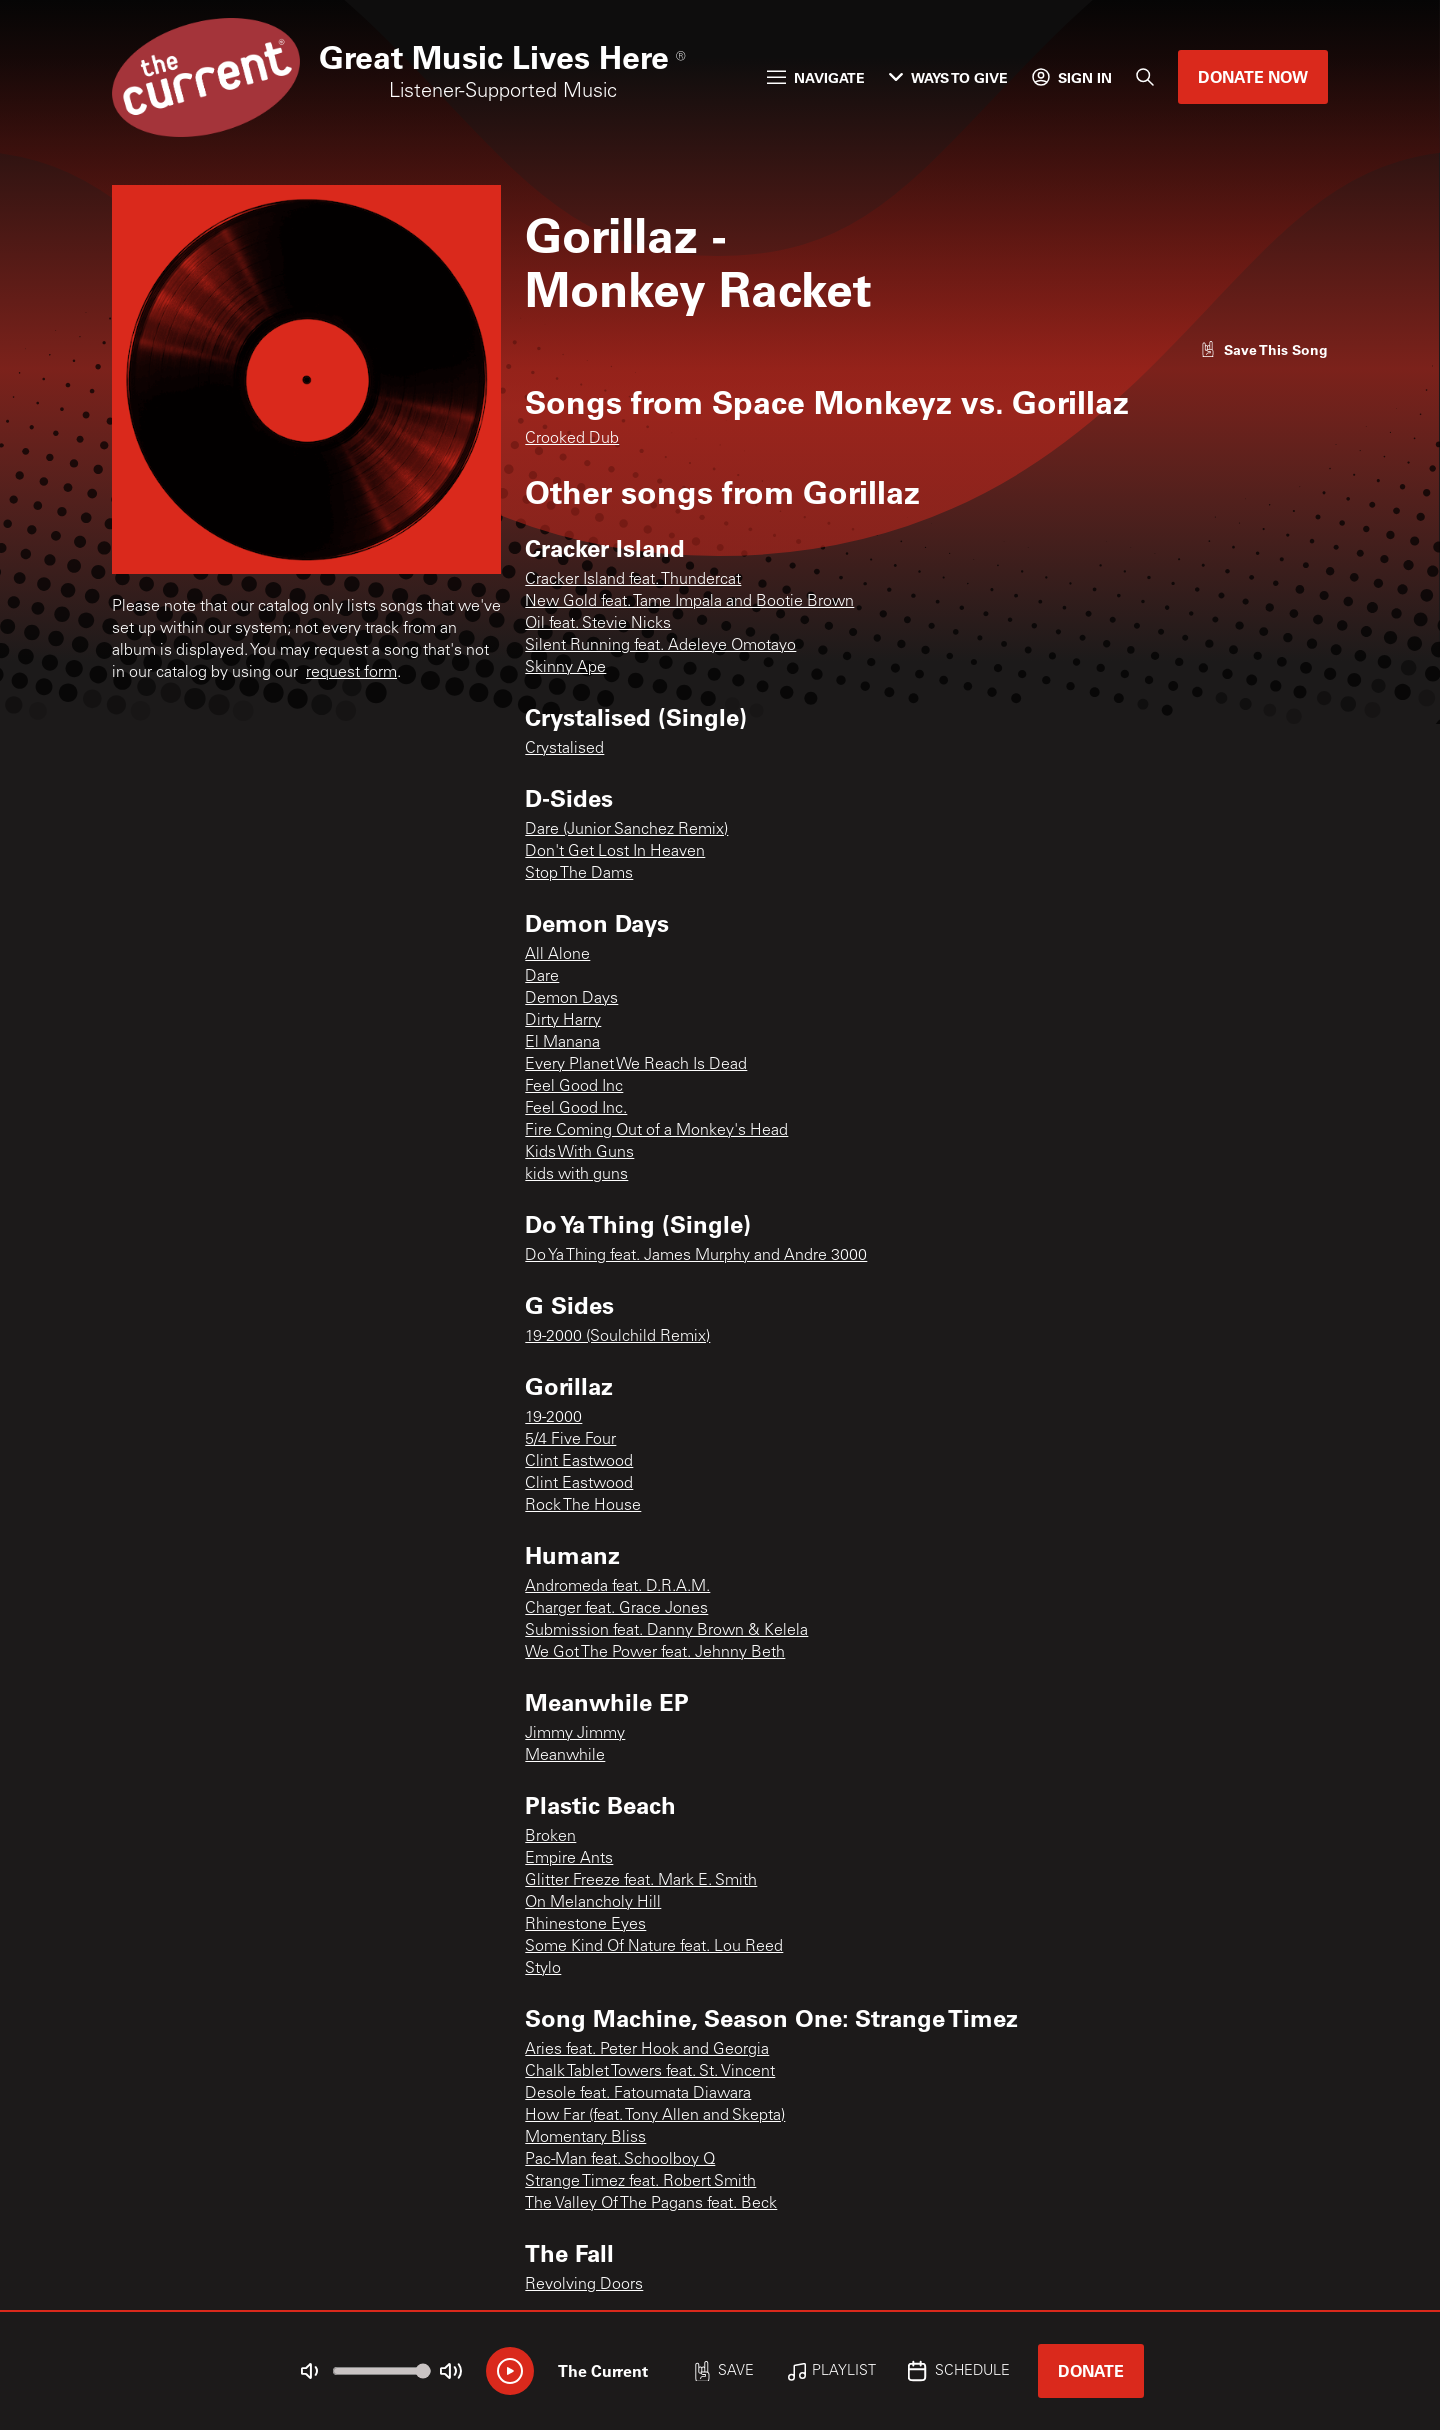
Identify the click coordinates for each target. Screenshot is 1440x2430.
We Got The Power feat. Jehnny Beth (655, 1653)
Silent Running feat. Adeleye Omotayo (660, 646)
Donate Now (1253, 76)
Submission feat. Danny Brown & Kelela (666, 1631)
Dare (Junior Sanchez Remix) (626, 830)
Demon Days (571, 999)
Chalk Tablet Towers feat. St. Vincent (650, 2072)
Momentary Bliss (585, 2138)
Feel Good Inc (574, 1087)
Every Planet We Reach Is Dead (636, 1065)
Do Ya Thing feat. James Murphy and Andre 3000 (696, 1256)
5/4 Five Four (570, 1440)
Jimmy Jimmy (575, 1734)
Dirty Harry (563, 1021)
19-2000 (553, 1418)
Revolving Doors (584, 2285)
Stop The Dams (579, 874)
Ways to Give (948, 77)
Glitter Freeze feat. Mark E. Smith (641, 1881)
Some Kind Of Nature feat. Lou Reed (654, 1947)
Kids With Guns (579, 1153)
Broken (550, 1837)
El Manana (562, 1043)
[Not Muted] (310, 2371)
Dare (542, 977)
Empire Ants (569, 1859)
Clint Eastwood (579, 1462)
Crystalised (564, 749)
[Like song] (1264, 349)
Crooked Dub (572, 439)
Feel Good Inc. (576, 1109)
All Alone (557, 955)
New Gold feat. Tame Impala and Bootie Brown (689, 602)
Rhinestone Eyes (585, 1925)
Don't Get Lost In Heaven (615, 852)
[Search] (1145, 77)
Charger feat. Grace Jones (616, 1609)
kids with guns (576, 1175)
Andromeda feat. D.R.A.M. (617, 1587)
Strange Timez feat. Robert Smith (640, 2182)
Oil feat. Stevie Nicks (598, 624)
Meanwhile (565, 1756)
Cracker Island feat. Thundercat (633, 580)
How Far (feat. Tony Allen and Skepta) (655, 2116)
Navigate (816, 77)
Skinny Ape (565, 668)
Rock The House (583, 1506)
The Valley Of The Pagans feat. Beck (651, 2204)
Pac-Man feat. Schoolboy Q (620, 2160)
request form (351, 673)
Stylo (543, 1969)
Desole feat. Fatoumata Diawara (638, 2094)
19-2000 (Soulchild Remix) (617, 1337)
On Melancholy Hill (593, 1903)
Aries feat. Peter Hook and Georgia (647, 2050)
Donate (1091, 2370)
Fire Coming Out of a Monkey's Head (656, 1131)
